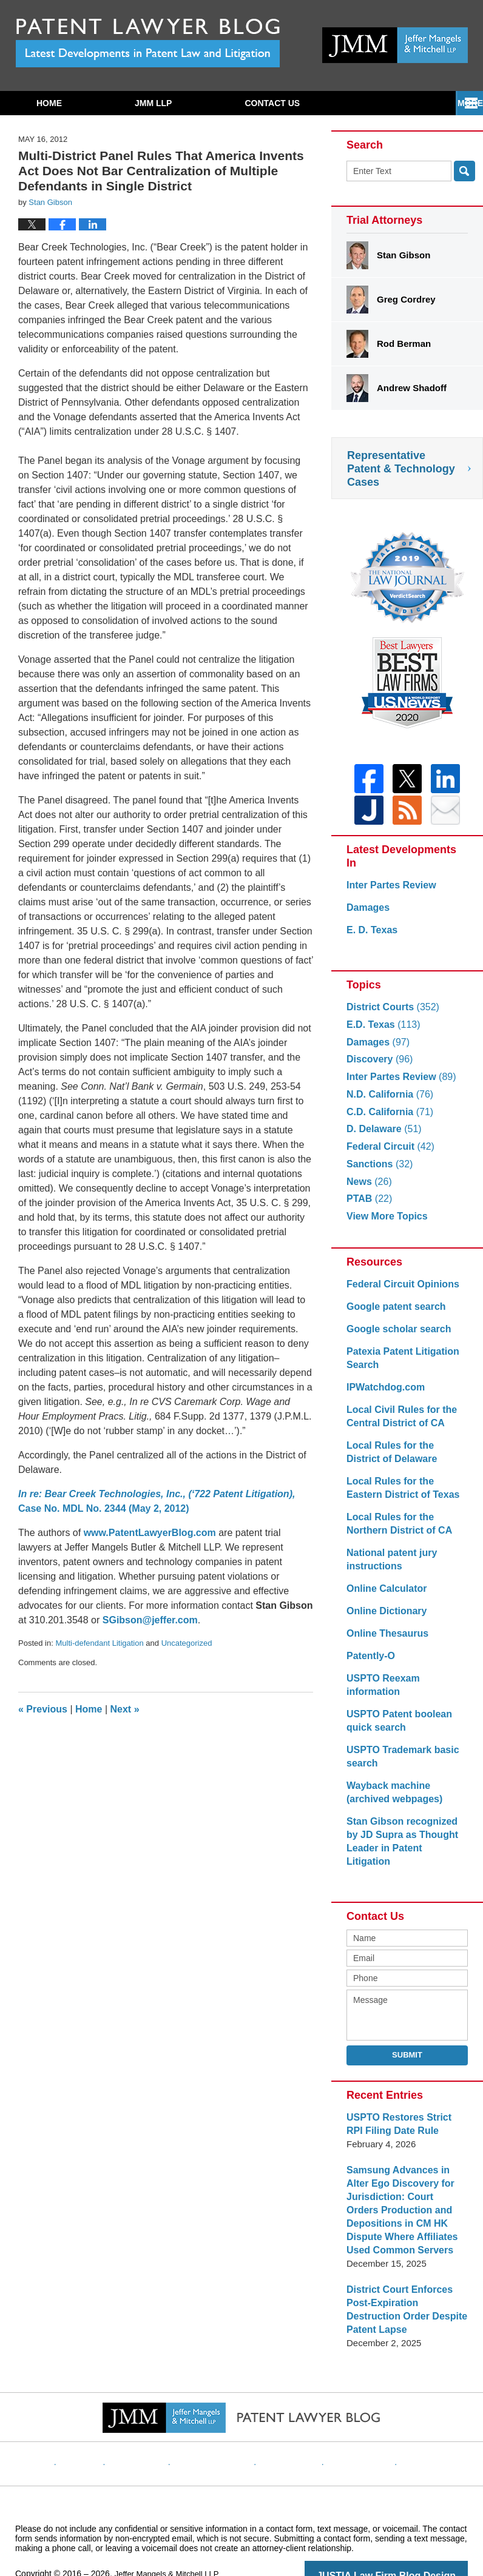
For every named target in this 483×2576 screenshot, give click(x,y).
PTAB (368, 1206)
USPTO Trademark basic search (399, 1750)
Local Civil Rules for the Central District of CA (398, 1423)
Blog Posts (409, 2420)
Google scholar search (395, 1336)
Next (125, 1709)
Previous (42, 1709)
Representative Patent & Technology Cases (401, 468)
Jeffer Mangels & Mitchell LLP (171, 2541)
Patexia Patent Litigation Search (399, 1365)
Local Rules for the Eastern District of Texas (405, 1495)
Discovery (377, 1066)
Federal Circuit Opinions (399, 1291)
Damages (366, 915)
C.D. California (387, 1119)
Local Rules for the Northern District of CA (395, 1531)
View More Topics (384, 1223)
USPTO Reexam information (407, 1685)
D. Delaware (381, 1136)
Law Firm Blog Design (410, 2542)
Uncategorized (186, 1643)
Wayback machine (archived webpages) (391, 1786)
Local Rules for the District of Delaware (404, 1459)
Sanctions (377, 1171)
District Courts (389, 1014)
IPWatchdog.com (383, 1394)
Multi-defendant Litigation (99, 1643)
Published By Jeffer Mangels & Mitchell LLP (395, 45)
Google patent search (392, 1314)
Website (104, 2420)
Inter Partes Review (388, 892)
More (457, 103)
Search (464, 171)
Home (49, 103)
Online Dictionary (384, 1618)
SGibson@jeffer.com (150, 1620)
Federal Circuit (387, 1154)
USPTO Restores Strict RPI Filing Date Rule (404, 2104)
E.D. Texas (381, 1032)
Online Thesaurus (385, 1640)
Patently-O (369, 1663)
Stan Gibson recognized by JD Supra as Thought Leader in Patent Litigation (405, 1828)
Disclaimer (156, 2420)
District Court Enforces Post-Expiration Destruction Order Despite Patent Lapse (406, 2283)
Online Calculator (384, 1596)
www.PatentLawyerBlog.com (150, 1533)
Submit (407, 2035)
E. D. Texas (370, 937)
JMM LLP (153, 103)
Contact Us (272, 103)
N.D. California (387, 1101)
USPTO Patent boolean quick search (395, 1714)
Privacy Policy (221, 2420)
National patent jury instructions (388, 1566)
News (367, 1189)
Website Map (348, 2420)
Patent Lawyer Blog (147, 42)
